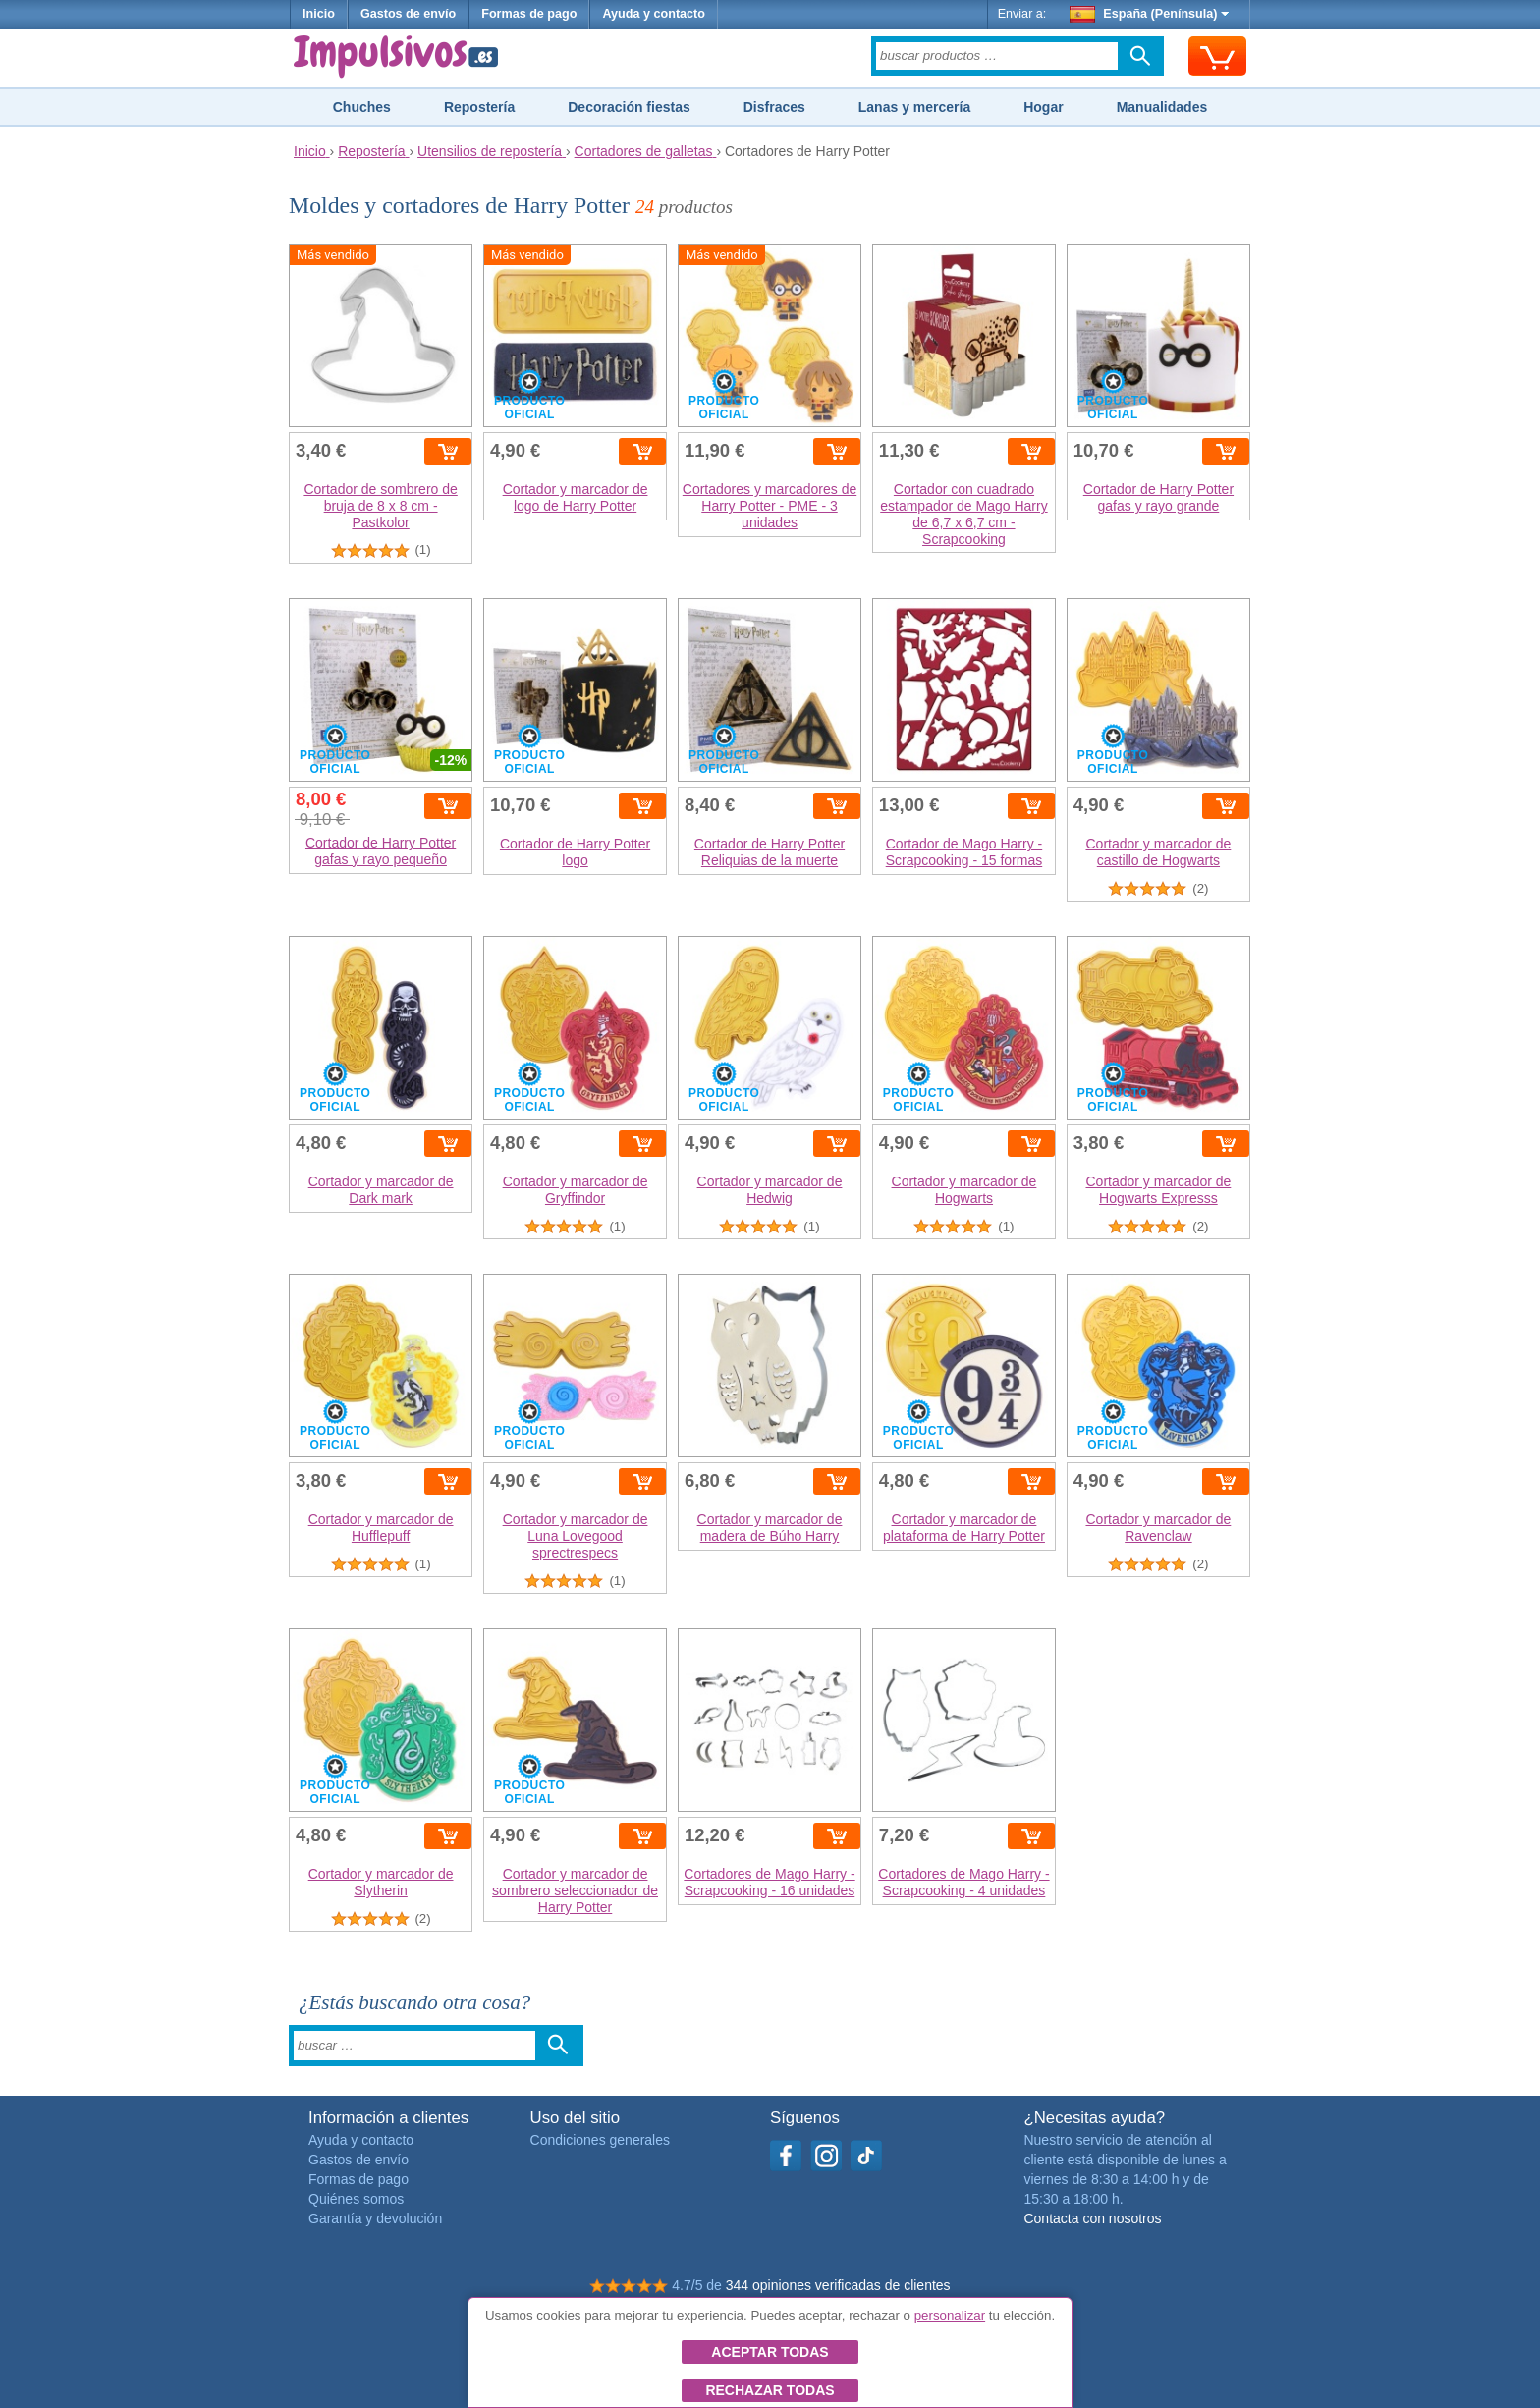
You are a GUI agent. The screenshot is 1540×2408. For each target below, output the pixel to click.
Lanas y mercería (914, 107)
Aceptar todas (769, 2352)
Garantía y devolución (375, 2218)
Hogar (1043, 107)
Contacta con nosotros (1092, 2218)
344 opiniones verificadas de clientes (838, 2285)
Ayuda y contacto (653, 14)
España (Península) (1150, 14)
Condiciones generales (600, 2140)
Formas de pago (529, 14)
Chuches (362, 107)
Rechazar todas (769, 2390)
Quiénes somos (356, 2199)
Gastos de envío (408, 14)
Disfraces (774, 107)
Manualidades (1162, 107)
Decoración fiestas (629, 107)
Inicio (318, 14)
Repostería (479, 107)
